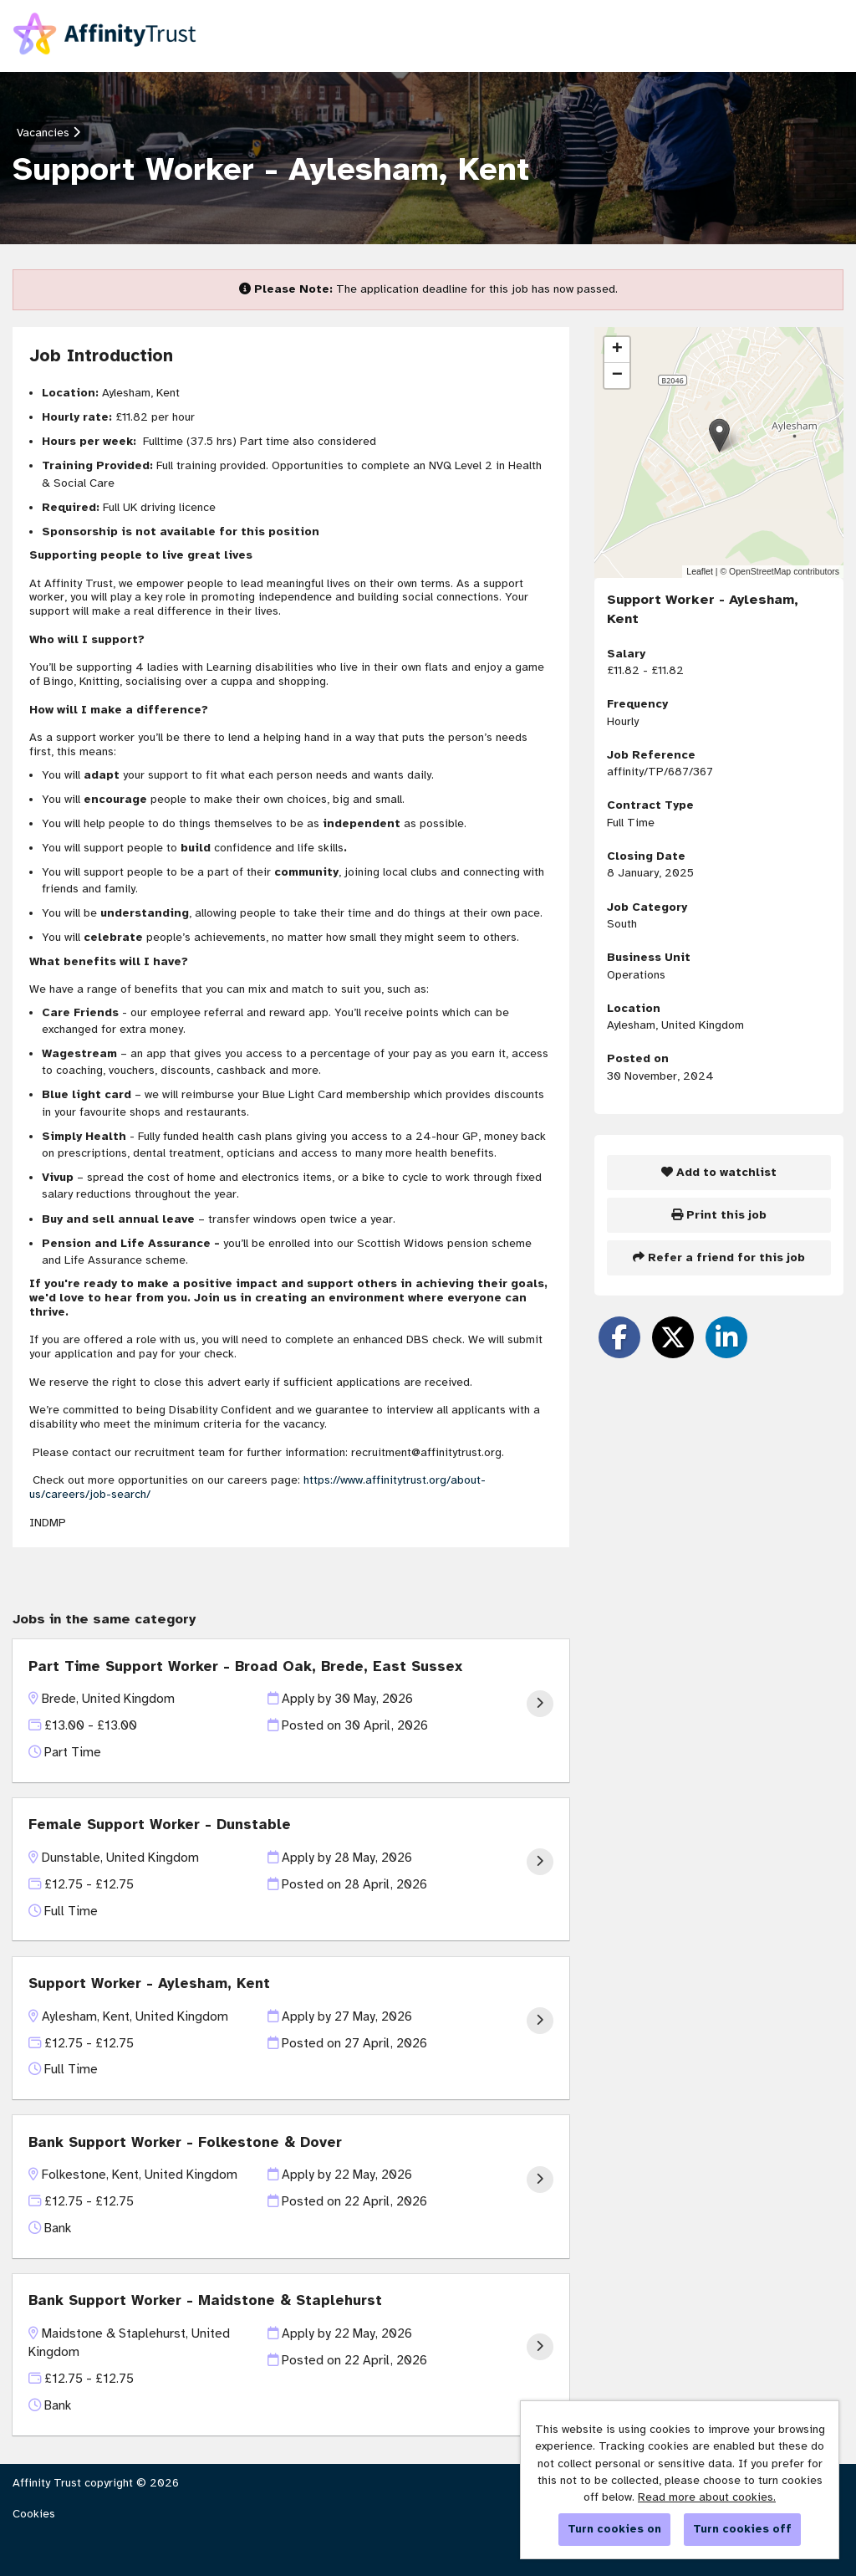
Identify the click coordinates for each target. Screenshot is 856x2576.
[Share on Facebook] (619, 1337)
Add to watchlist (719, 1172)
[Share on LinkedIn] (726, 1337)
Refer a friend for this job (719, 1257)
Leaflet (699, 571)
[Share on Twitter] (673, 1337)
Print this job (719, 1215)
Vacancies (48, 132)
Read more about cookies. (707, 2497)
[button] (719, 435)
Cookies (34, 2514)
